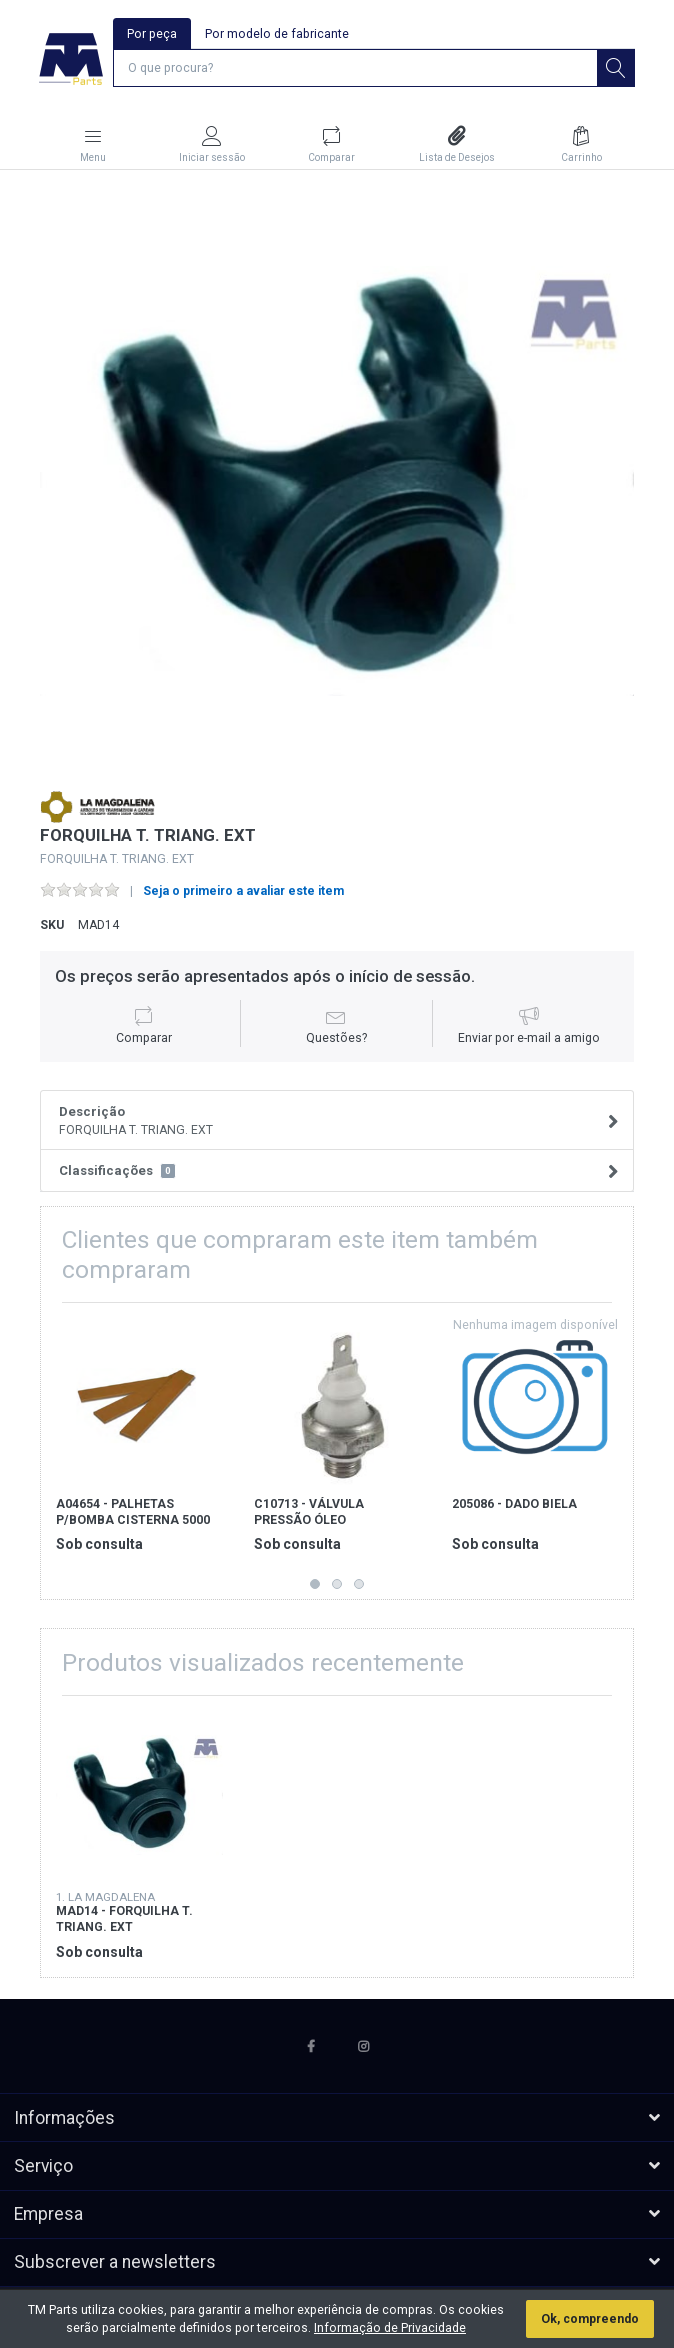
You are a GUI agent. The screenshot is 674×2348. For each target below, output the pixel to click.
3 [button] (359, 1584)
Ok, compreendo (590, 2319)
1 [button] (315, 1584)
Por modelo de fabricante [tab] (277, 34)
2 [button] (337, 1584)
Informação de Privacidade (390, 2328)
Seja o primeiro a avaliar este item (243, 891)
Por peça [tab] (152, 34)
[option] (337, 481)
